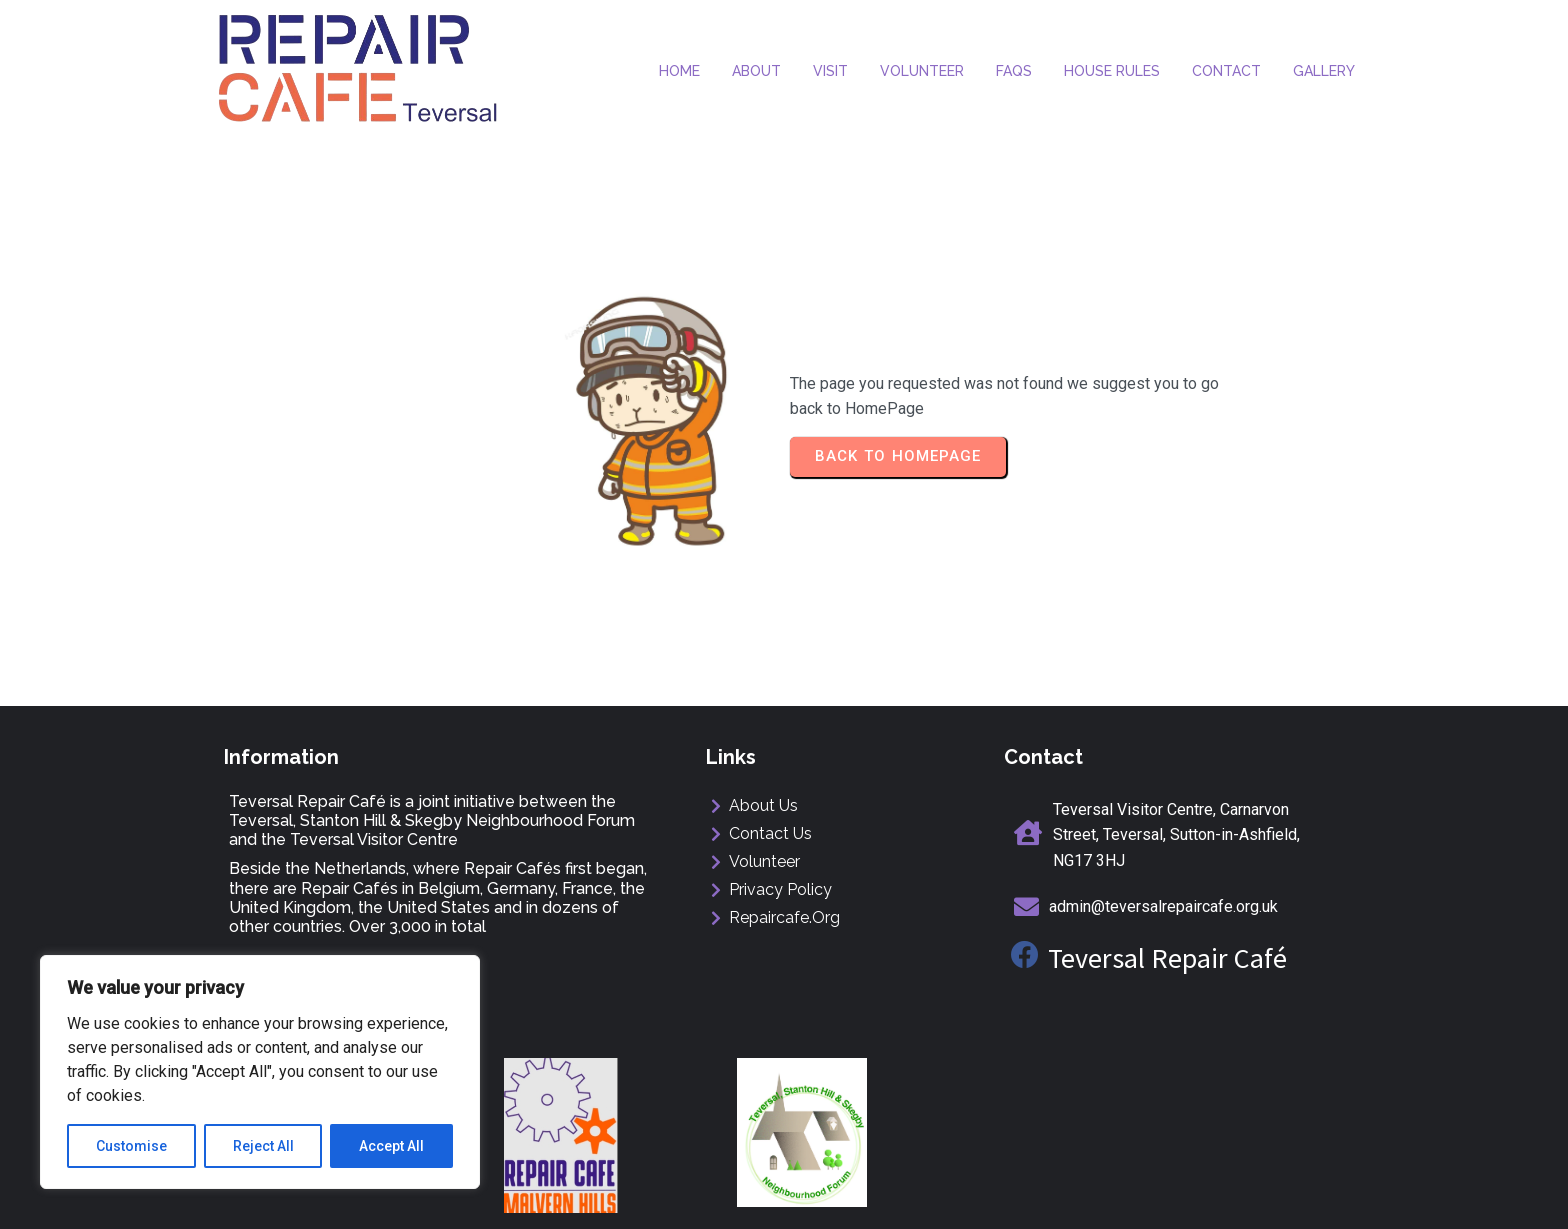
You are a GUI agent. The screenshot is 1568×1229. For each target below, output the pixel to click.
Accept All (391, 1146)
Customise (131, 1146)
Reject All (263, 1146)
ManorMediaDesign (1275, 1195)
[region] (260, 1072)
